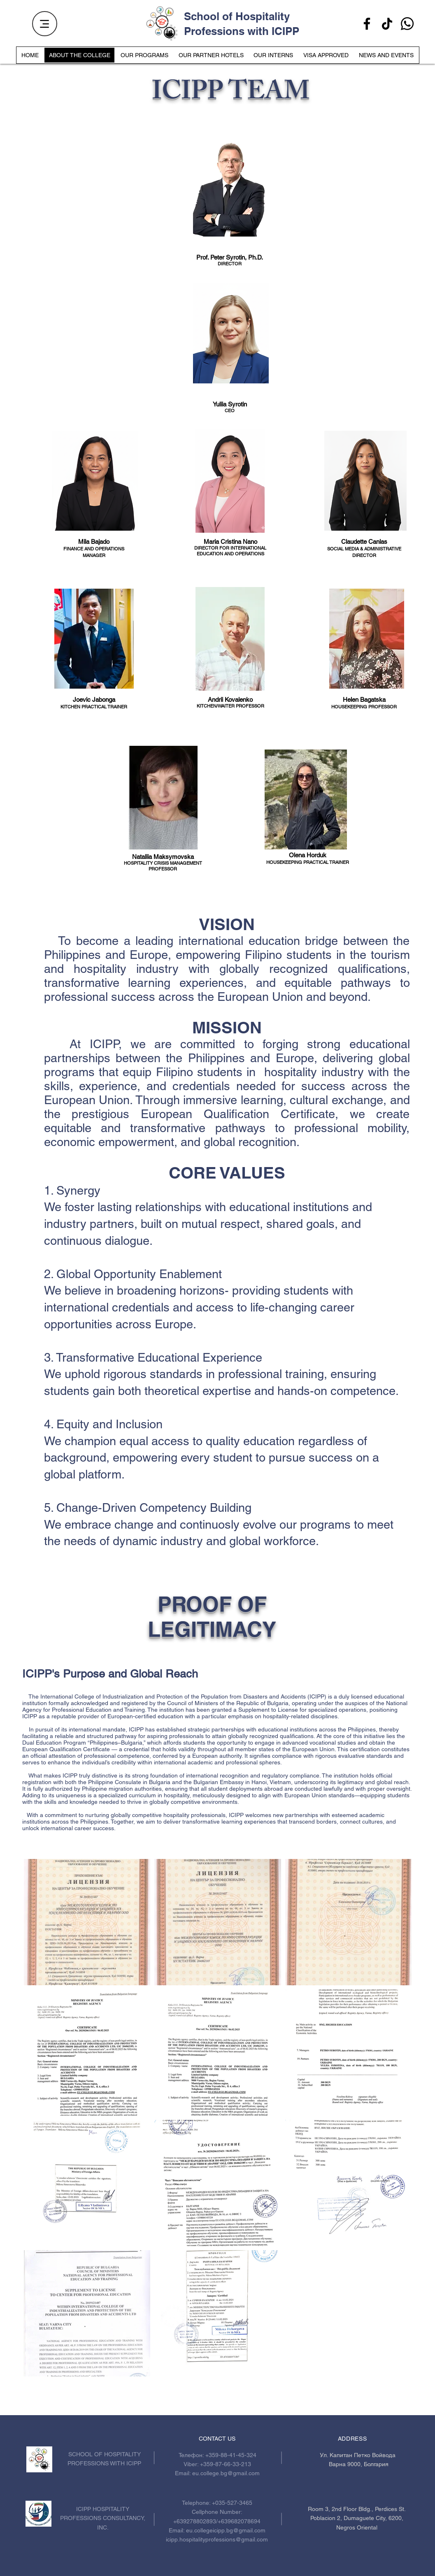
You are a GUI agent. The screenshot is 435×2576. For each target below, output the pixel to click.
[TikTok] (387, 24)
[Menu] (44, 23)
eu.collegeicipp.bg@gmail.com (225, 2530)
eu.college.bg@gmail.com (226, 2473)
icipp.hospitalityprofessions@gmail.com (217, 2539)
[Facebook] (367, 24)
